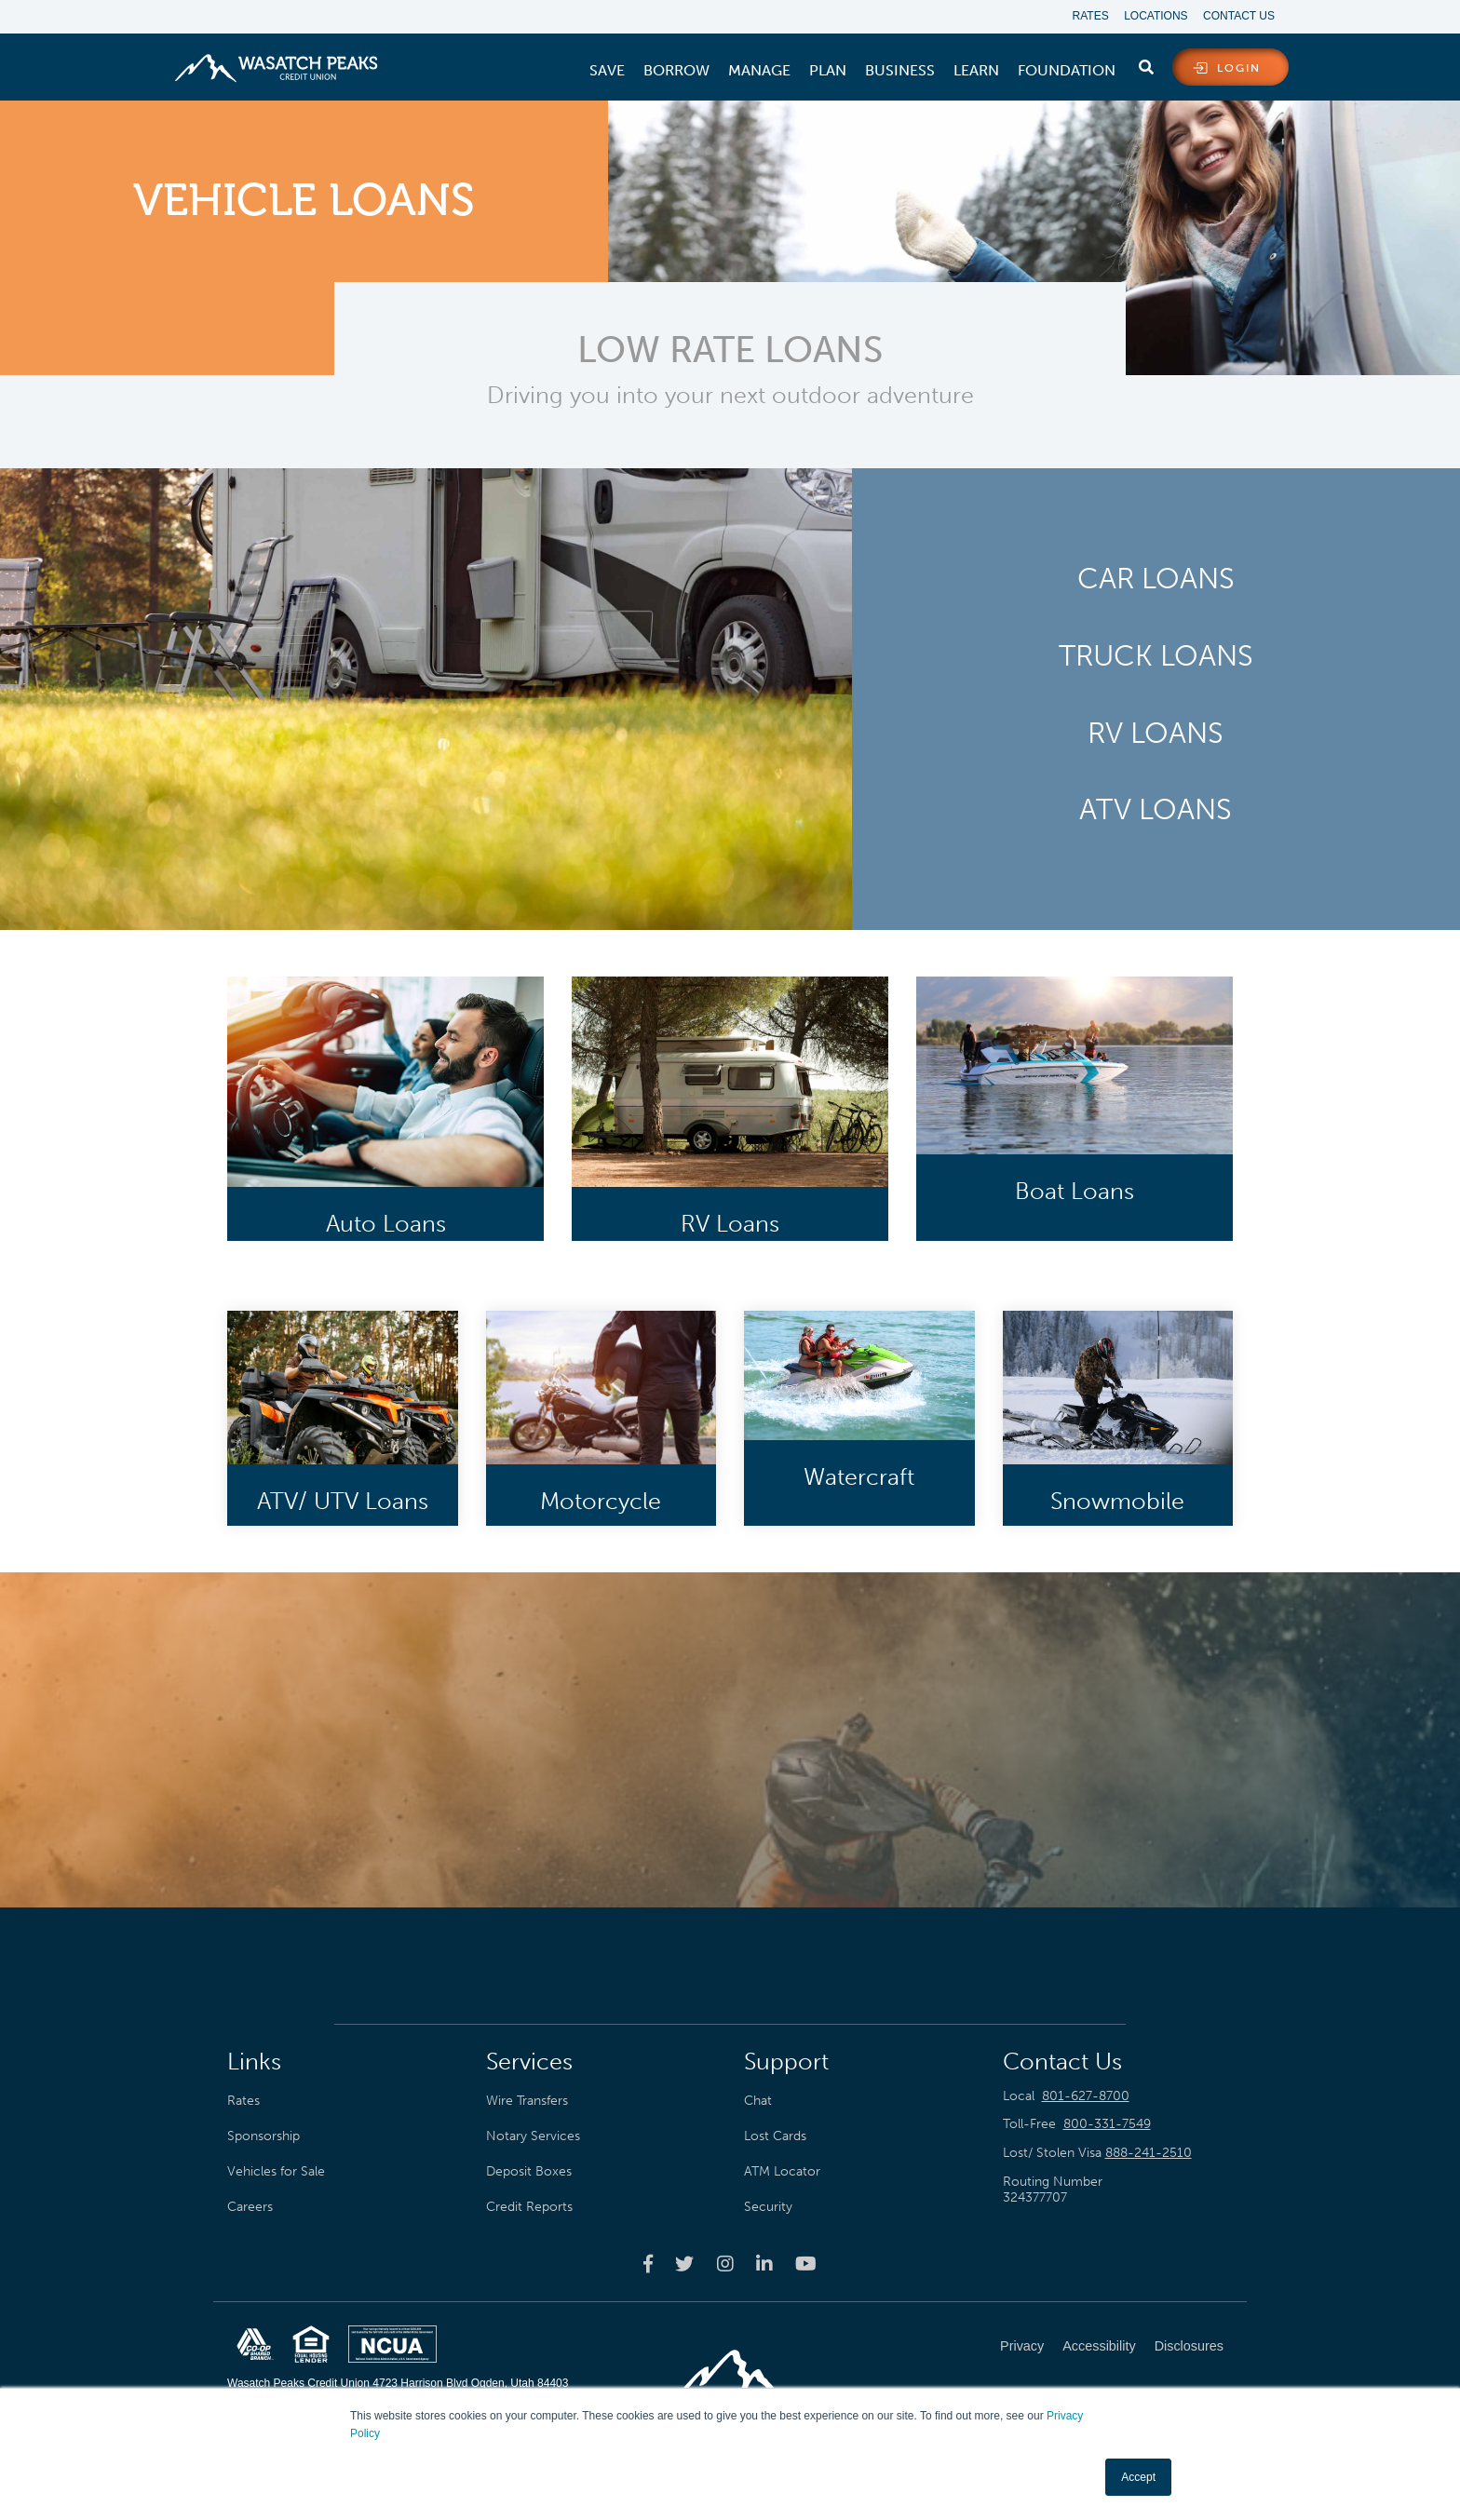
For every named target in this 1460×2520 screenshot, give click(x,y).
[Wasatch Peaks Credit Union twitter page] (684, 2264)
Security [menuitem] (768, 2207)
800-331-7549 (1107, 2126)
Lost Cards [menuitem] (775, 2136)
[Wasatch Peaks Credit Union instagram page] (725, 2264)
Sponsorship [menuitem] (263, 2136)
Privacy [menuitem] (1022, 2346)
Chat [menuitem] (758, 2101)
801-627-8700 (1085, 2097)
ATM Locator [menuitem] (782, 2171)
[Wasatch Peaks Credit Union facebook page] (648, 2264)
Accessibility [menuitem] (1098, 2346)
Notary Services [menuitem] (533, 2136)
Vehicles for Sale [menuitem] (276, 2171)
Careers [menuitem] (250, 2207)
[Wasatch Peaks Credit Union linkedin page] (764, 2264)
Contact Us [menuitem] (1239, 16)
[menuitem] (607, 71)
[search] (1146, 64)
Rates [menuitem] (1084, 16)
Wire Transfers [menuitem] (527, 2101)
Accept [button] (1138, 2477)
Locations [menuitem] (1152, 16)
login (1239, 68)
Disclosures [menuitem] (1189, 2346)
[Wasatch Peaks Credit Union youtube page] (806, 2264)
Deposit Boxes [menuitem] (529, 2171)
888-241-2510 (1148, 2154)
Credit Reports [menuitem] (529, 2207)
